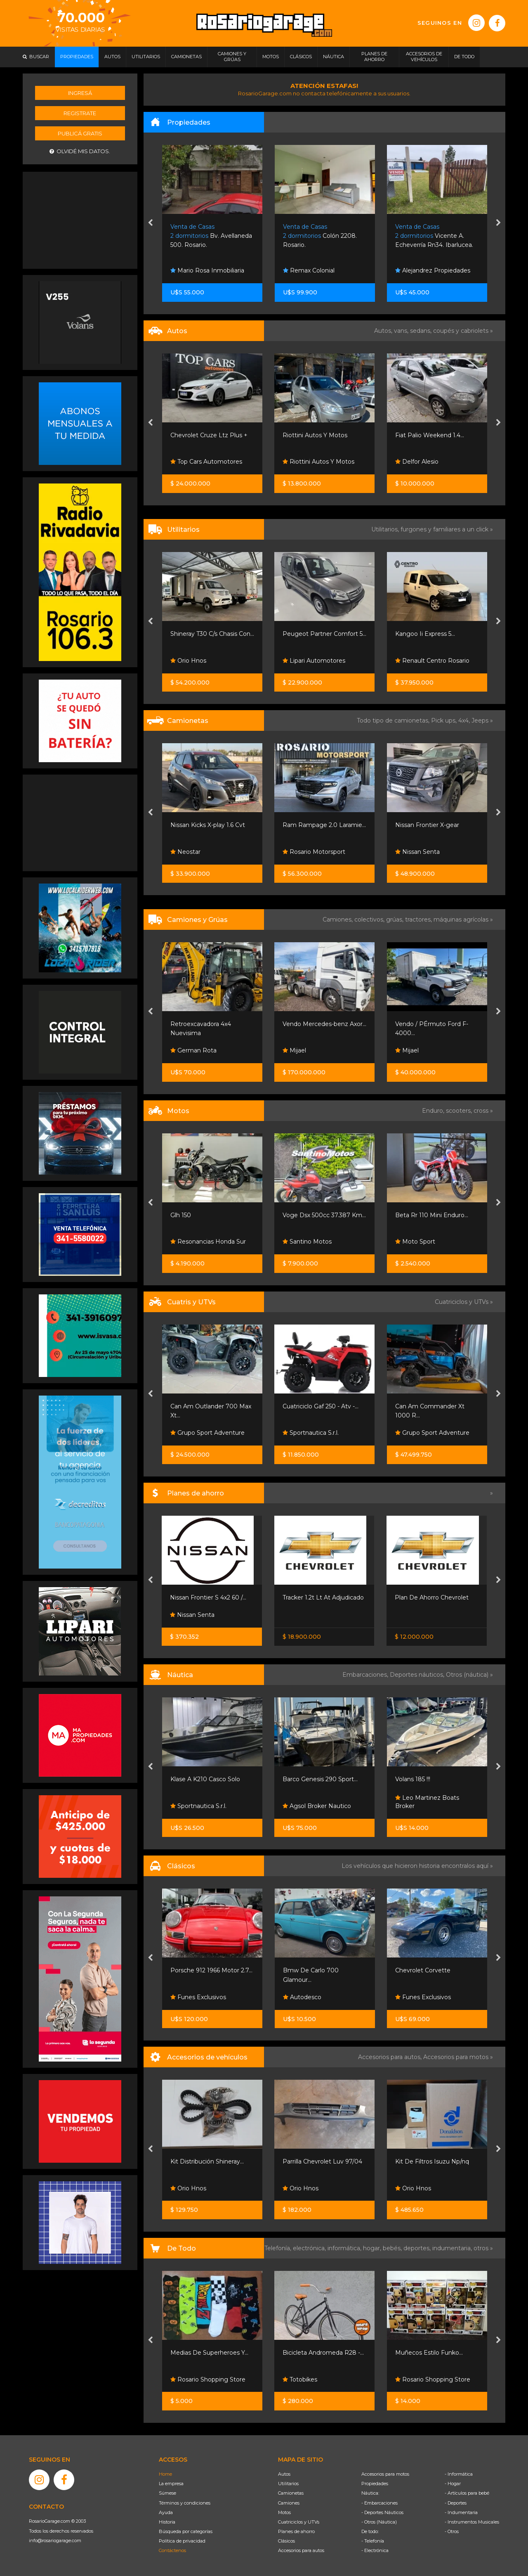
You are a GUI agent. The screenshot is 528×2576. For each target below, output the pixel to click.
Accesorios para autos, (390, 2057)
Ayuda (166, 2512)
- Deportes (456, 2503)
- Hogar (453, 2483)
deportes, (417, 2248)
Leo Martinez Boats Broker (427, 1802)
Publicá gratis (80, 133)
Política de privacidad (182, 2541)
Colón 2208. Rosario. (320, 236)
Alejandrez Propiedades (432, 270)
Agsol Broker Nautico (317, 1806)
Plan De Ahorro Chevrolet (432, 1597)
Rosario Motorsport (314, 852)
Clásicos (286, 2541)
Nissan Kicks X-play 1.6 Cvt (207, 825)
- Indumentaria (461, 2512)
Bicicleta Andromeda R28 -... (323, 2352)
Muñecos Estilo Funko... (429, 2352)
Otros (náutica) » (469, 1674)
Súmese (167, 2493)
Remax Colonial (309, 270)
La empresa (171, 2483)
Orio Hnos (188, 660)
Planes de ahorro (296, 2531)
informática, (345, 2248)
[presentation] (150, 223)
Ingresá (80, 93)
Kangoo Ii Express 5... (425, 633)
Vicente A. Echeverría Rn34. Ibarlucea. (434, 236)
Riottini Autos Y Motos (315, 435)
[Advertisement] (80, 219)
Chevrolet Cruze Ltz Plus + (209, 435)
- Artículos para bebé (467, 2493)
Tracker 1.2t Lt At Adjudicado (323, 1597)
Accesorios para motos (455, 2057)
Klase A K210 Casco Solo (205, 1779)
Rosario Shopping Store (207, 2379)
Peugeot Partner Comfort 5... (324, 633)
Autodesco (302, 1997)
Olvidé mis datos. (80, 151)
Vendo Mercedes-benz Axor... (324, 1024)
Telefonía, (278, 2248)
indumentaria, (453, 2248)
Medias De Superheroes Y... (209, 2352)
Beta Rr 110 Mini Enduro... (431, 1215)
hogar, (373, 2248)
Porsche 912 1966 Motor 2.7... (211, 1970)
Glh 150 (180, 1215)
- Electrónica (375, 2550)
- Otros (452, 2531)
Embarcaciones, (366, 1674)
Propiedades (374, 2483)
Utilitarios (288, 2483)
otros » (483, 2248)
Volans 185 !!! (412, 1779)
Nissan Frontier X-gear (427, 825)
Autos (284, 2474)
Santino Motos (307, 1241)
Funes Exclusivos (198, 1997)
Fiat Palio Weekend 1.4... (429, 435)
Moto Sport (415, 1241)
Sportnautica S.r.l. (311, 1432)
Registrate (80, 113)
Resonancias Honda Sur (208, 1241)
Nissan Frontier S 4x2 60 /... (208, 1597)
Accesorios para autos (301, 2550)
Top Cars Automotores (206, 461)
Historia (167, 2522)
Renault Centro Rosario (432, 660)
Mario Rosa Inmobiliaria (207, 270)
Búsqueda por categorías (185, 2531)
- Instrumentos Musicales (472, 2522)
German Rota (193, 1050)
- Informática (459, 2474)
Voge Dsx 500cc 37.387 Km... (324, 1215)
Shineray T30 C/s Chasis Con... (212, 633)
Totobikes (300, 2379)
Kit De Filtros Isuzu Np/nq (432, 2161)
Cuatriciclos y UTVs (298, 2522)
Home (165, 2474)
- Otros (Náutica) (379, 2522)
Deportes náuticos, (418, 1674)
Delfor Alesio (416, 461)
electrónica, (310, 2248)
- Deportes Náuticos (382, 2512)
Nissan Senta (417, 852)
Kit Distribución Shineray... (207, 2161)
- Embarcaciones (379, 2503)
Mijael (294, 1050)
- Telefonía (372, 2541)
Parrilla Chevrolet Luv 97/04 (322, 2161)
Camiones (288, 2503)
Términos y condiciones (184, 2503)
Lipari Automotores (314, 660)
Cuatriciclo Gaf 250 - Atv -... (320, 1406)
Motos (284, 2512)
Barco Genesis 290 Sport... (320, 1779)
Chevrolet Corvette (422, 1970)
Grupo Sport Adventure (207, 1432)
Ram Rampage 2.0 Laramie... (324, 825)
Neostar (185, 852)
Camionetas (291, 2493)
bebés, (393, 2248)
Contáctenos (172, 2550)
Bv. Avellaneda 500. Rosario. (211, 236)
